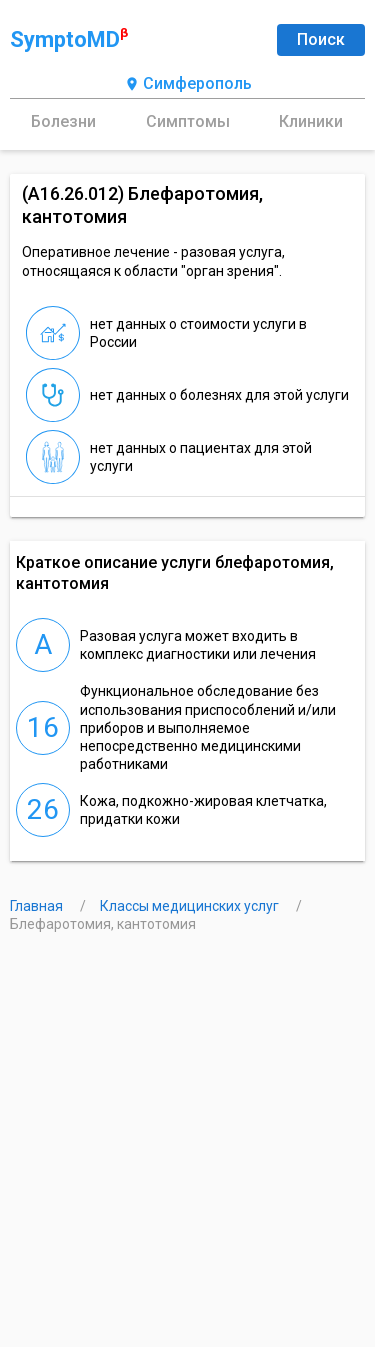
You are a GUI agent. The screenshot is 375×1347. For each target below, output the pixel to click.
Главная (38, 906)
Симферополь (188, 84)
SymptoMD (69, 39)
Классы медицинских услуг (191, 906)
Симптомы (188, 121)
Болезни (63, 121)
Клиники (311, 121)
